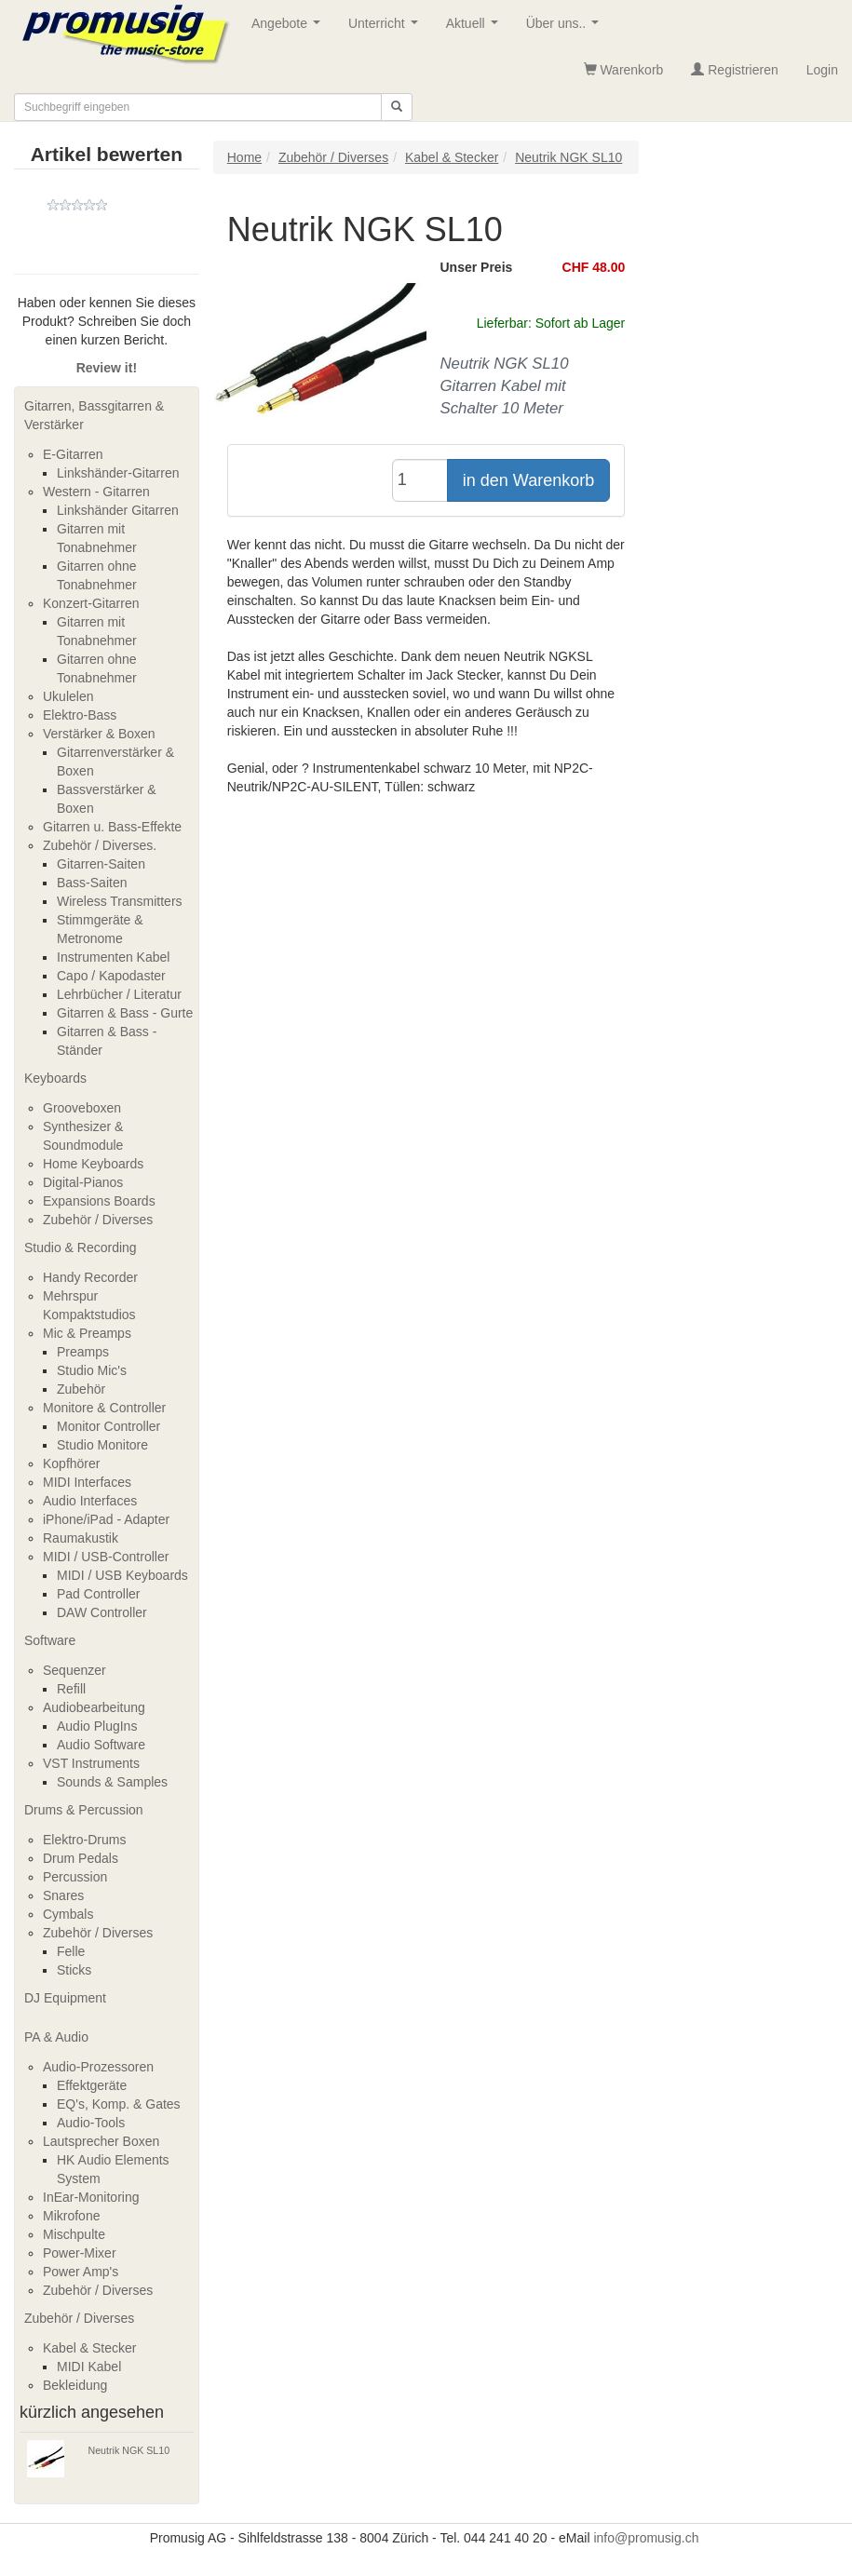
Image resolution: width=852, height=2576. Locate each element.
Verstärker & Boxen (99, 733)
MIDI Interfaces (87, 1482)
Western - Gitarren (96, 491)
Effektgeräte (92, 2085)
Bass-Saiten (92, 882)
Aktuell (476, 28)
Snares (63, 1895)
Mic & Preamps (87, 1333)
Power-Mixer (79, 2253)
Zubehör (81, 1389)
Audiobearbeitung (94, 1707)
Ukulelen (68, 696)
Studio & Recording (80, 1247)
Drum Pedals (80, 1858)
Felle (71, 1951)
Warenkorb (624, 69)
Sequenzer (74, 1670)
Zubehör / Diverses (98, 1219)
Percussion (75, 1876)
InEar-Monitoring (91, 2197)
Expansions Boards (99, 1201)
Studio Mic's (92, 1370)
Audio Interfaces (90, 1500)
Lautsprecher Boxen (101, 2141)
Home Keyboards (93, 1163)
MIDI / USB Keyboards (122, 1575)
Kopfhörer (71, 1463)
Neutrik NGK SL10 (129, 2450)
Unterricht (386, 28)
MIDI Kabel (89, 2366)
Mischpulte (74, 2234)
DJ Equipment (65, 1997)
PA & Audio (56, 2037)
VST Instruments (91, 1763)
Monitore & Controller (104, 1407)
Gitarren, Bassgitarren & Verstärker (94, 415)
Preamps (83, 1351)
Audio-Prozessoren (98, 2066)
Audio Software (101, 1744)
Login (822, 69)
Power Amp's (80, 2271)
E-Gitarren (73, 454)
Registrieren (734, 69)
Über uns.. (566, 28)
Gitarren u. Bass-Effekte (112, 826)
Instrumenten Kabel (113, 957)
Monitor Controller (108, 1426)
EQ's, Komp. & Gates (119, 2104)
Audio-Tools (91, 2122)
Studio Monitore (102, 1444)
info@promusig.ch (645, 2537)
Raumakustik (80, 1538)
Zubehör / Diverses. (99, 845)
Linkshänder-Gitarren (118, 472)
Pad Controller (99, 1593)
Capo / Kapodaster (111, 975)
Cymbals (68, 1914)
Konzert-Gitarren (91, 603)
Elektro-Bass (79, 715)
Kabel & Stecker (89, 2347)
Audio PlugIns (97, 1726)
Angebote (289, 28)
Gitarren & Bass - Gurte (125, 1012)
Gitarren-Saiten (101, 863)
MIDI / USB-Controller (106, 1556)
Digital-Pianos (83, 1182)
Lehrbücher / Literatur (119, 994)
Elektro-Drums (84, 1839)
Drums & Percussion (83, 1809)
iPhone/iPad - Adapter (106, 1519)
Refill (71, 1688)
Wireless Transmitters (120, 901)
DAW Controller (102, 1612)
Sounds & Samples (112, 1781)
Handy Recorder (90, 1277)
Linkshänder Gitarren (118, 510)
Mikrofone (71, 2215)
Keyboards (55, 1078)
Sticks (74, 1969)
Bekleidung (75, 2385)
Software (49, 1640)
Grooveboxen (82, 1107)
